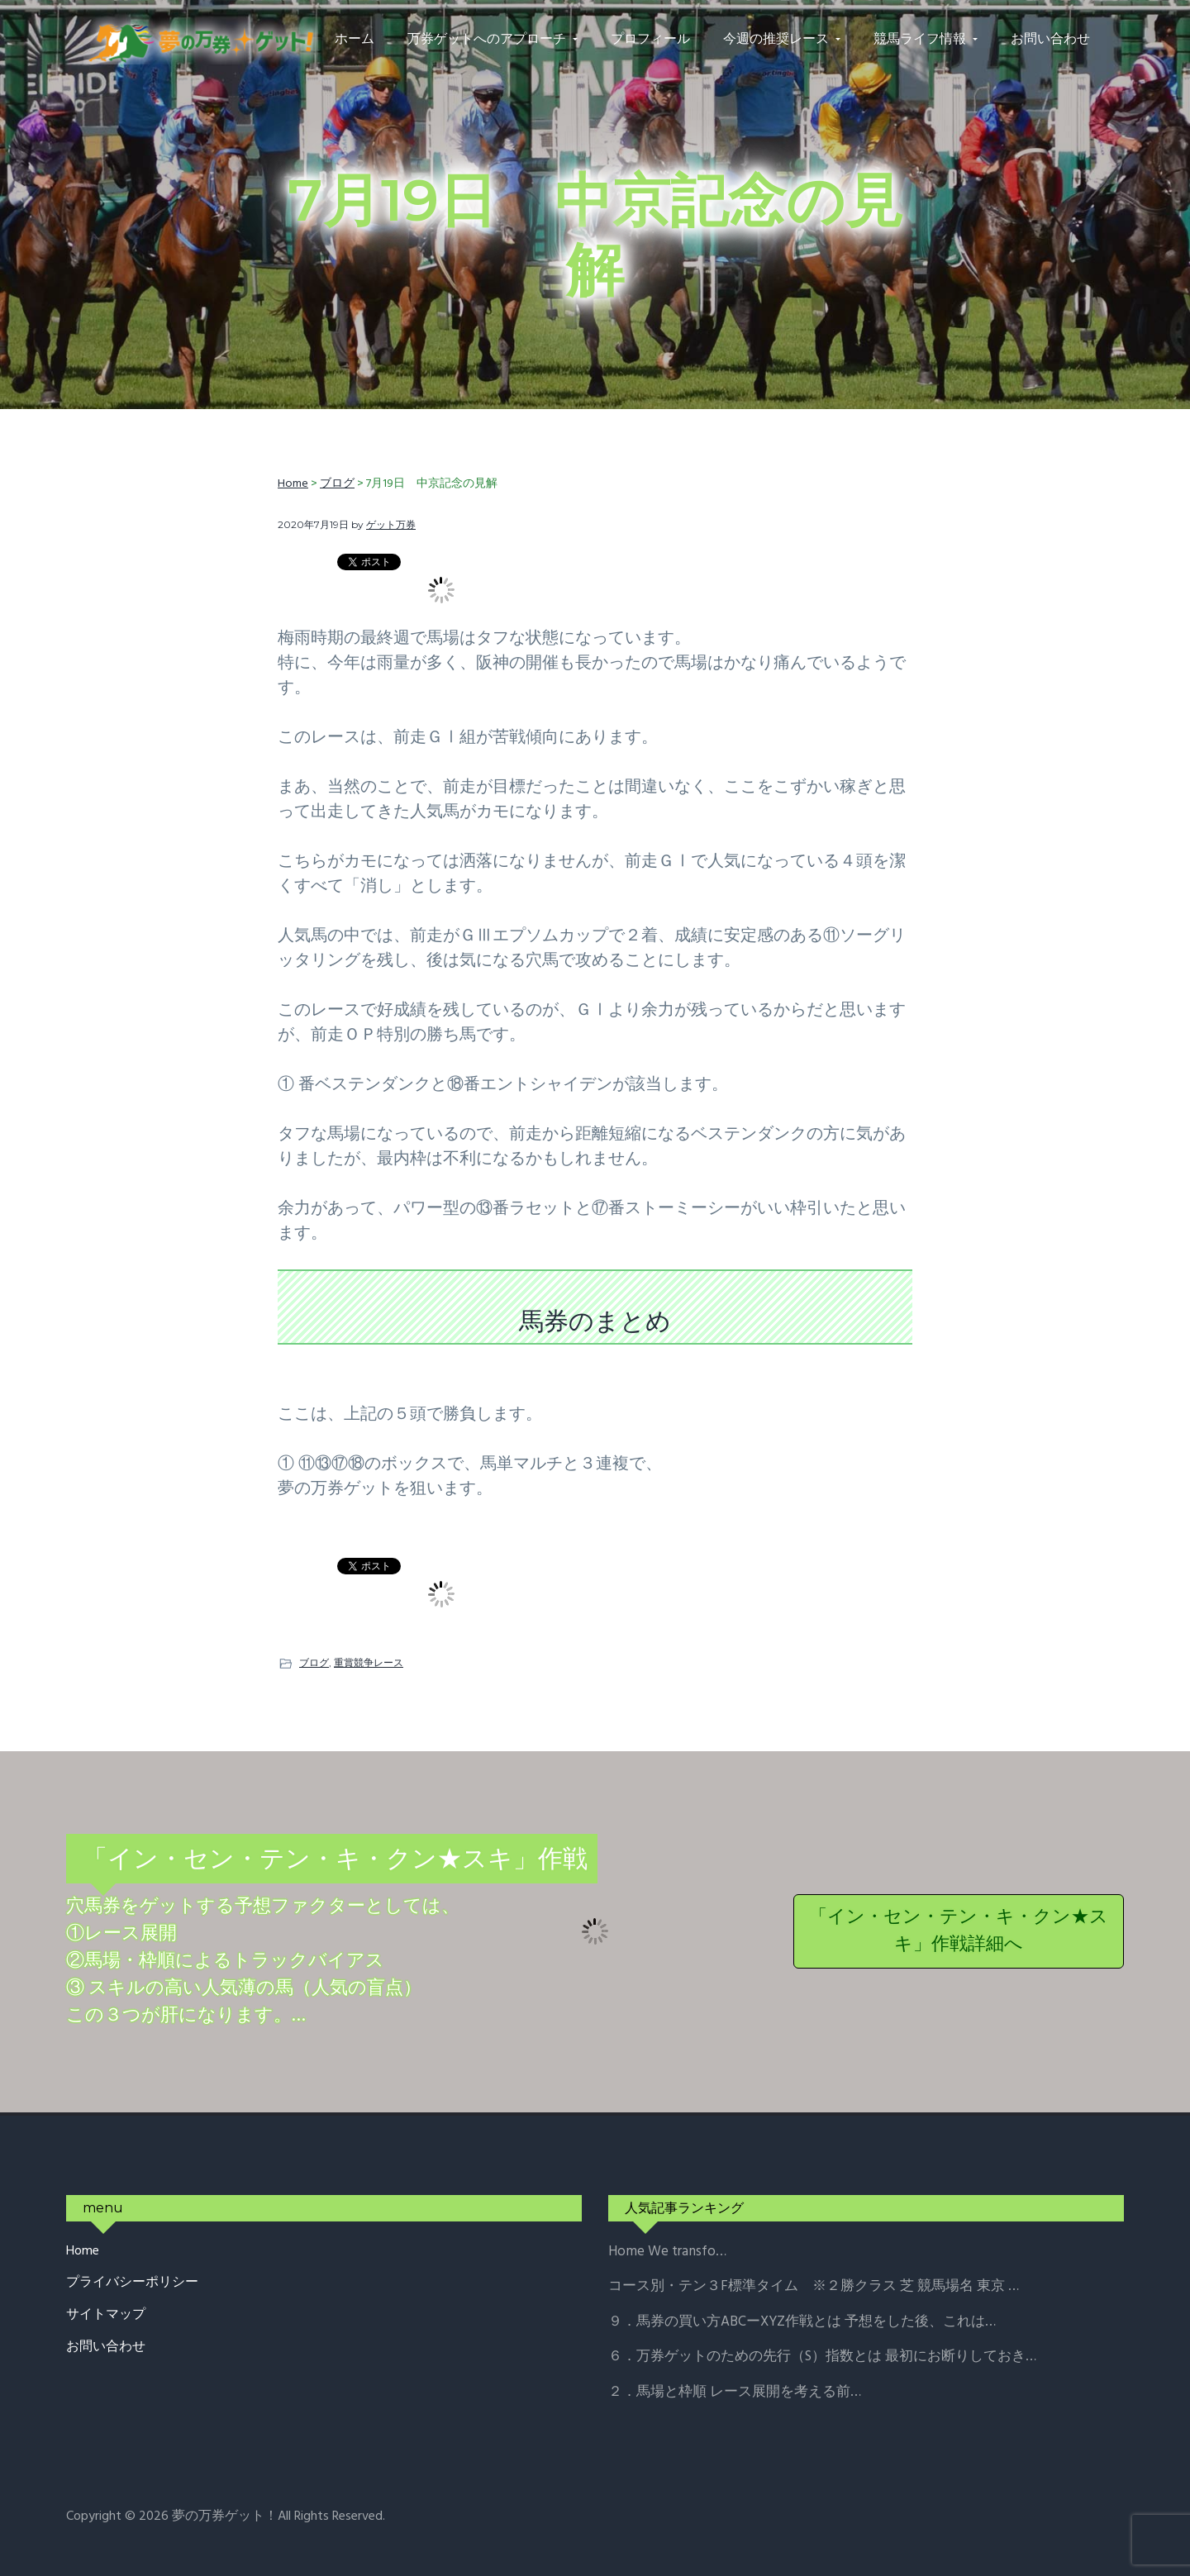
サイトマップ (105, 2315)
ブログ (314, 1662)
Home (82, 2251)
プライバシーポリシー (132, 2283)
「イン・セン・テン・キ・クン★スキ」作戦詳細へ (958, 1931)
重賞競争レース (368, 1662)
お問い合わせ (105, 2347)
